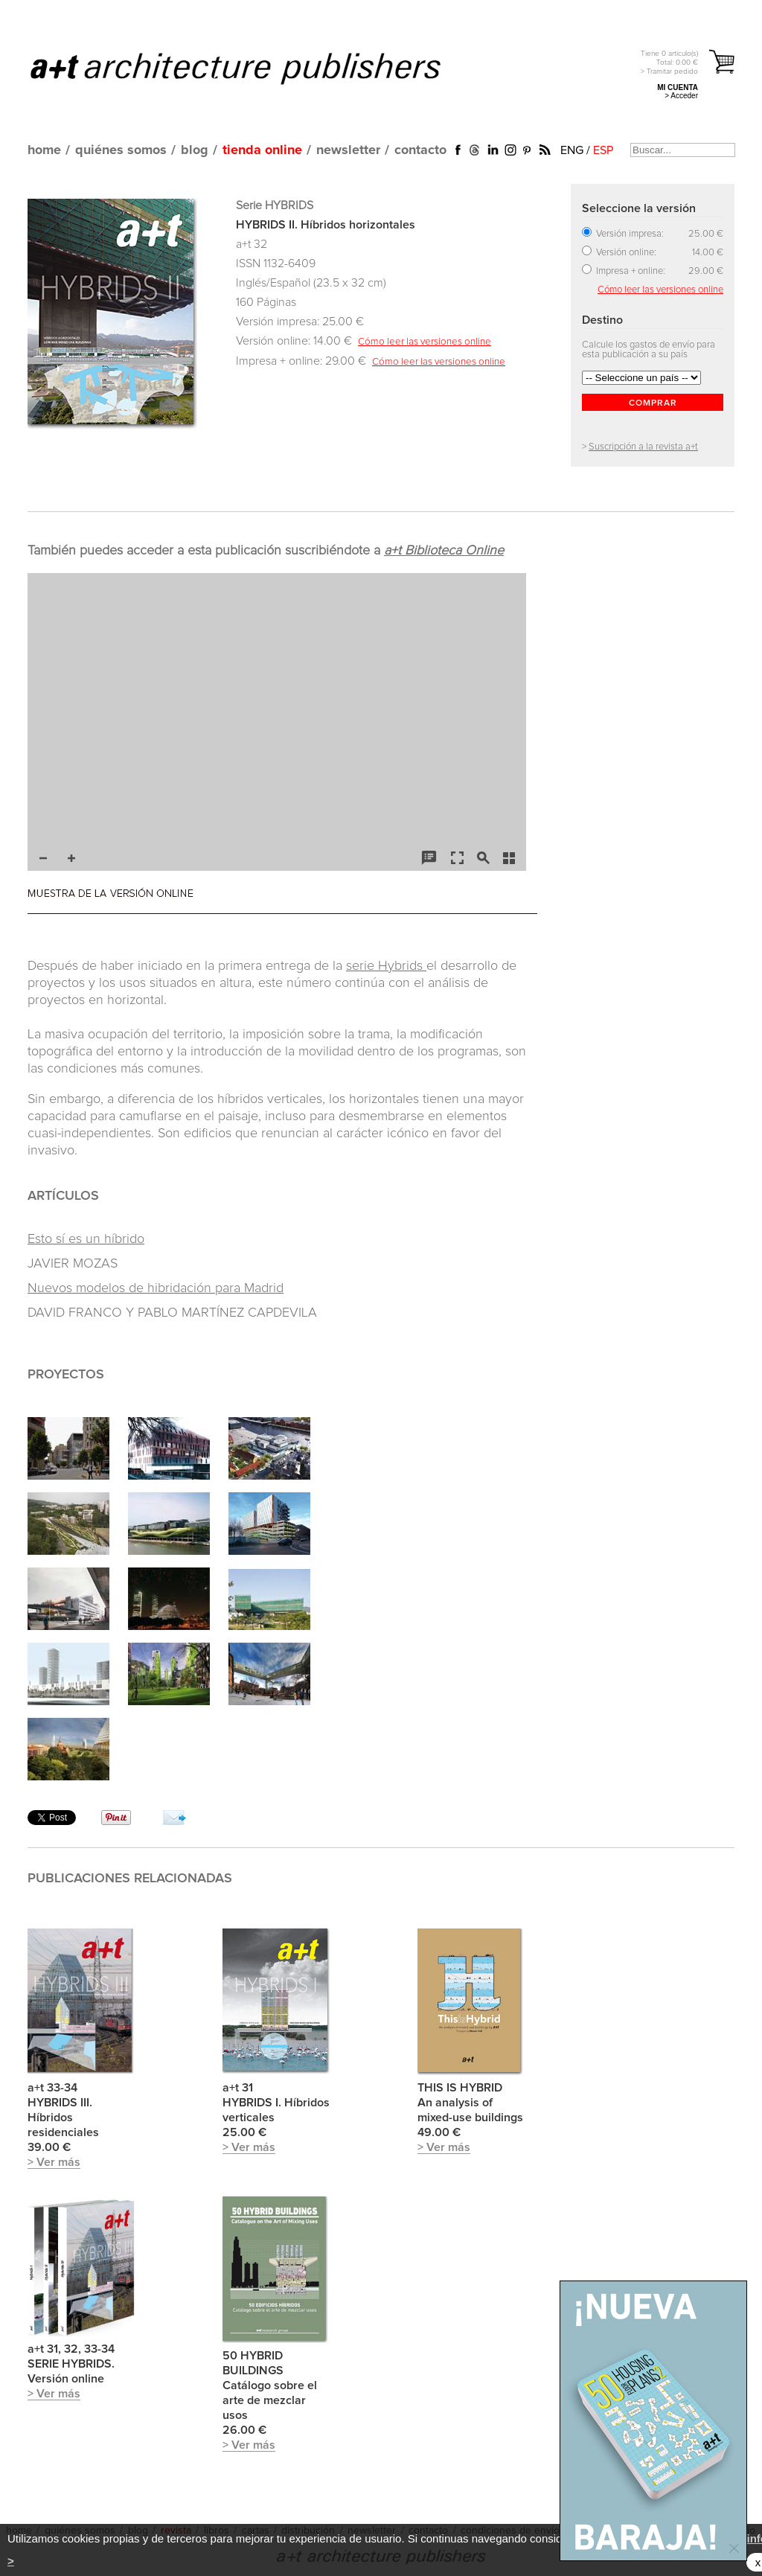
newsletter (348, 150)
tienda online (262, 150)
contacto (420, 150)
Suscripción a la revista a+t (643, 447)
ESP (603, 150)
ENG (571, 150)
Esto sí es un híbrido (86, 1239)
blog (194, 150)
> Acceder (681, 96)
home (44, 150)
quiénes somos (121, 150)
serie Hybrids (386, 966)
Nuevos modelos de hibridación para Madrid (156, 1288)
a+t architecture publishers (254, 68)
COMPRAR (653, 403)
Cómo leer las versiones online (424, 341)
